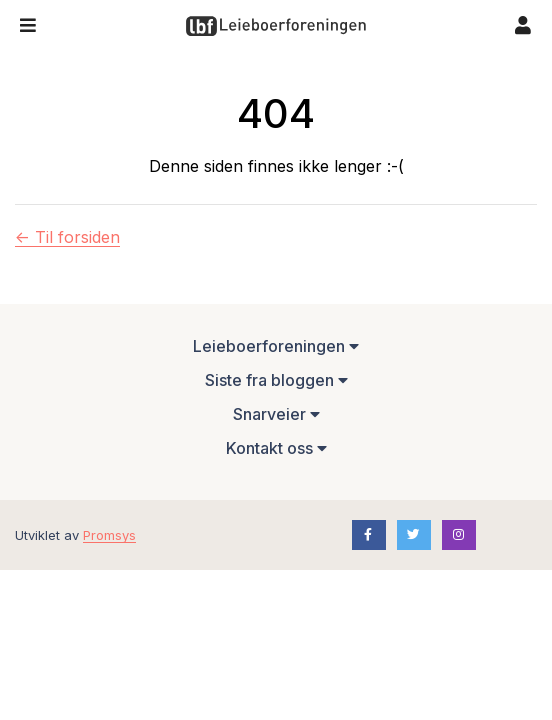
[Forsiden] (276, 25)
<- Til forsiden (67, 237)
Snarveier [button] (276, 414)
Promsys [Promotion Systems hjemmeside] (109, 535)
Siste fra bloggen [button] (276, 380)
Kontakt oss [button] (276, 448)
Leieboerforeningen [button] (276, 346)
